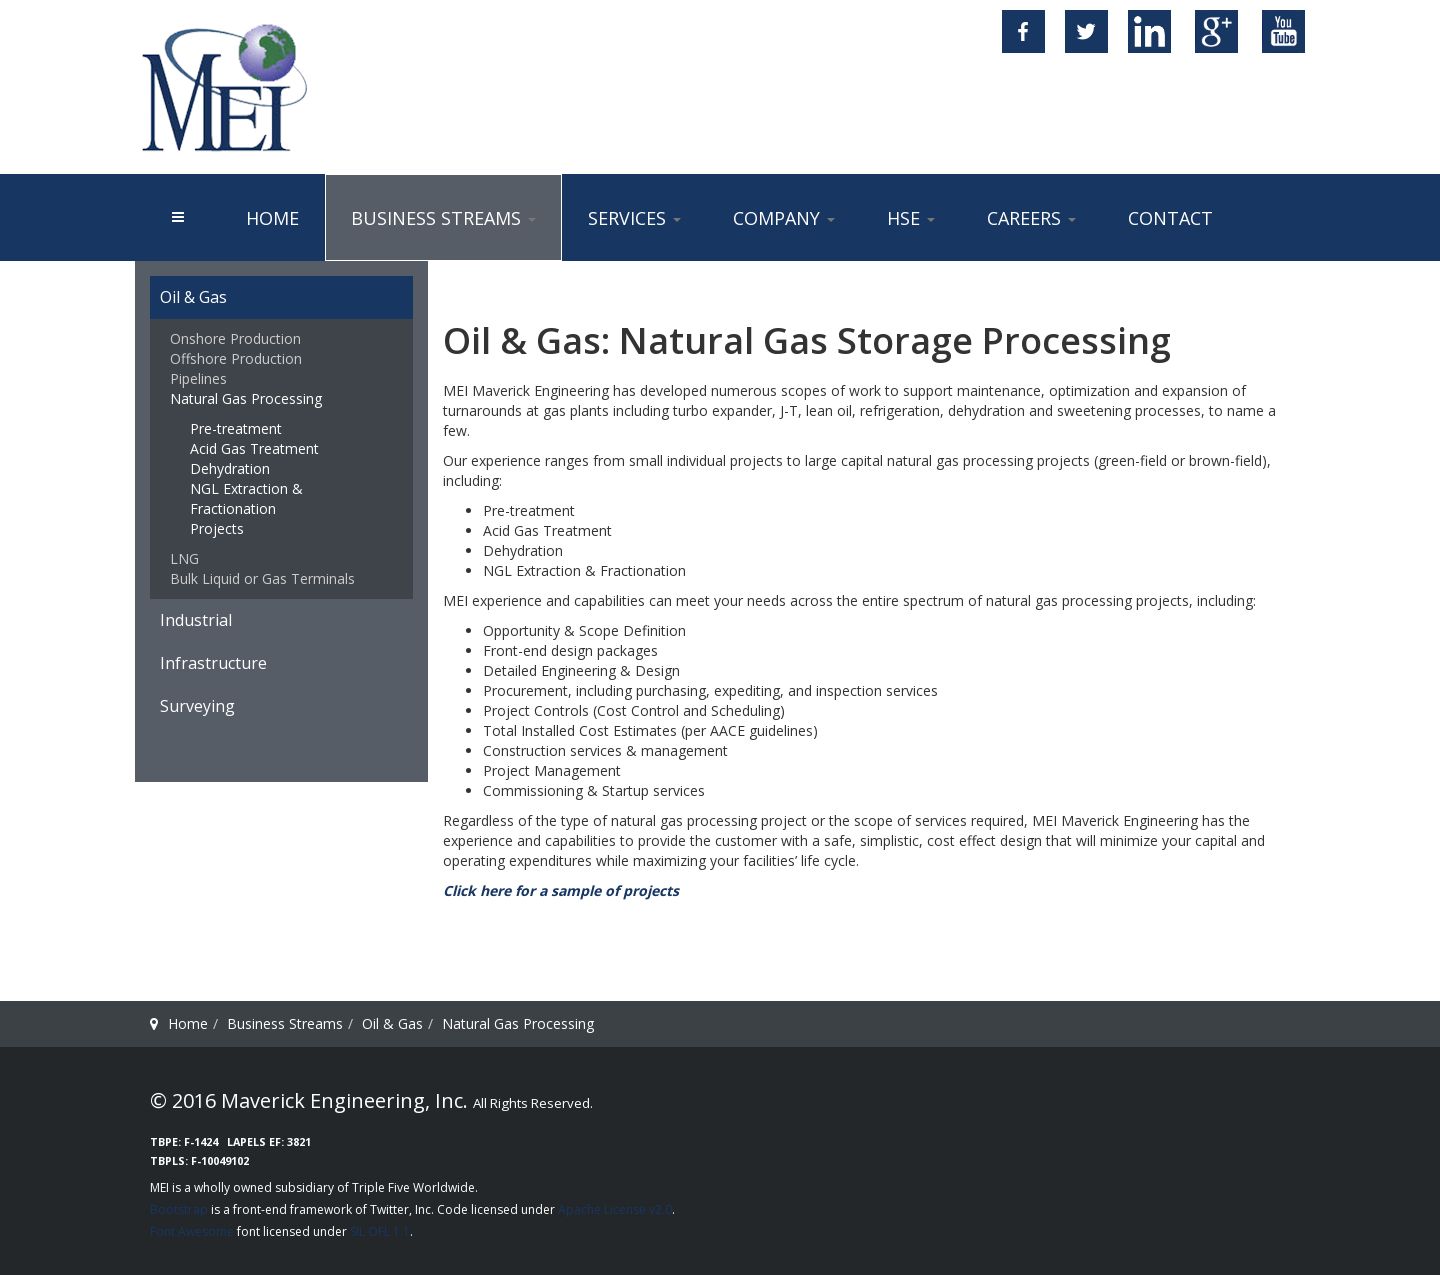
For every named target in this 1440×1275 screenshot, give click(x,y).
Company (784, 218)
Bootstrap (179, 1209)
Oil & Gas (193, 297)
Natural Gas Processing (246, 398)
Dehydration (230, 468)
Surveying (197, 706)
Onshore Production (235, 338)
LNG (184, 558)
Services (634, 218)
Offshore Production (236, 358)
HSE (911, 218)
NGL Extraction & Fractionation (246, 498)
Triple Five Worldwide (413, 1187)
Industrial (196, 620)
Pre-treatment (236, 428)
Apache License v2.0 (615, 1209)
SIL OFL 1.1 (380, 1231)
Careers (1031, 218)
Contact (1170, 218)
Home (272, 218)
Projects (217, 528)
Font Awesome (192, 1231)
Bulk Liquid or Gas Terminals (262, 578)
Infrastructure (213, 663)
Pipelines (198, 378)
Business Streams (443, 218)
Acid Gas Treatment (254, 448)
